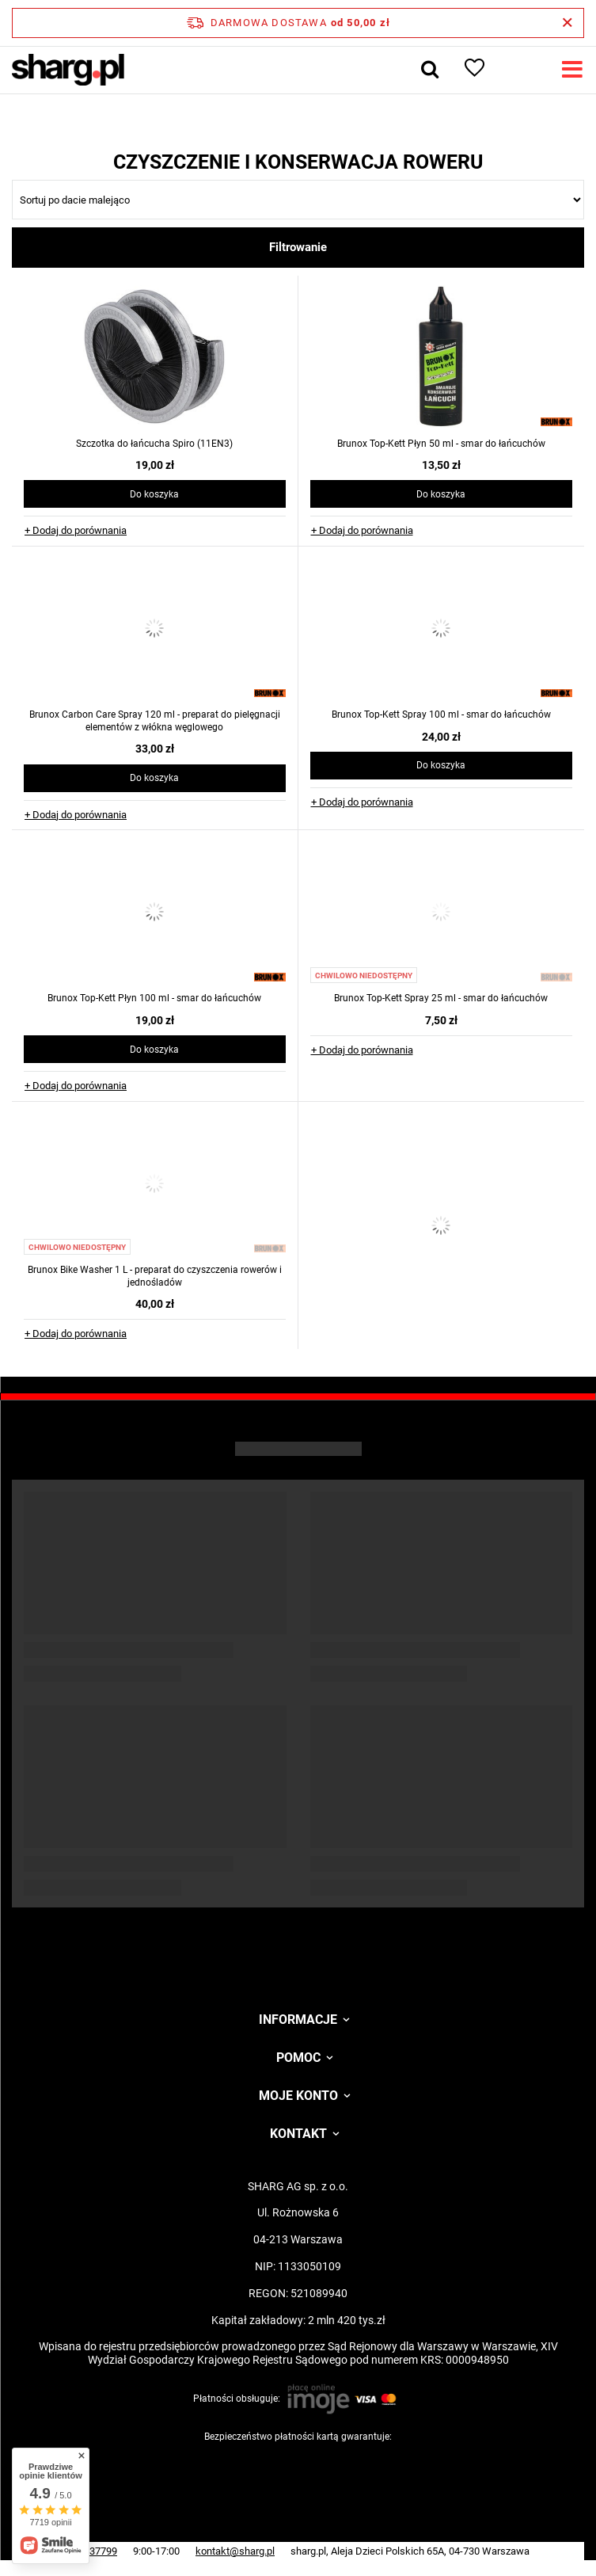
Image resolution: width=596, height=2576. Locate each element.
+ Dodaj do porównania (76, 530)
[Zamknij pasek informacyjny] (567, 22)
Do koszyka (154, 494)
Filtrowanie (298, 247)
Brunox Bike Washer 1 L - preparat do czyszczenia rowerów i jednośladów (155, 1276)
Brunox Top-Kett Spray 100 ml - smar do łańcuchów (441, 714)
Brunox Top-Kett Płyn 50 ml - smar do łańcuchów (441, 443)
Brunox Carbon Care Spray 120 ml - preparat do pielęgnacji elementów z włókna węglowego (154, 721)
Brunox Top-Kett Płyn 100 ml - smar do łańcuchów (154, 998)
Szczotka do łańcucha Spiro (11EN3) (154, 443)
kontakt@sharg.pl (235, 2551)
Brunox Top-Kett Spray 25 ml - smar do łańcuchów (441, 998)
